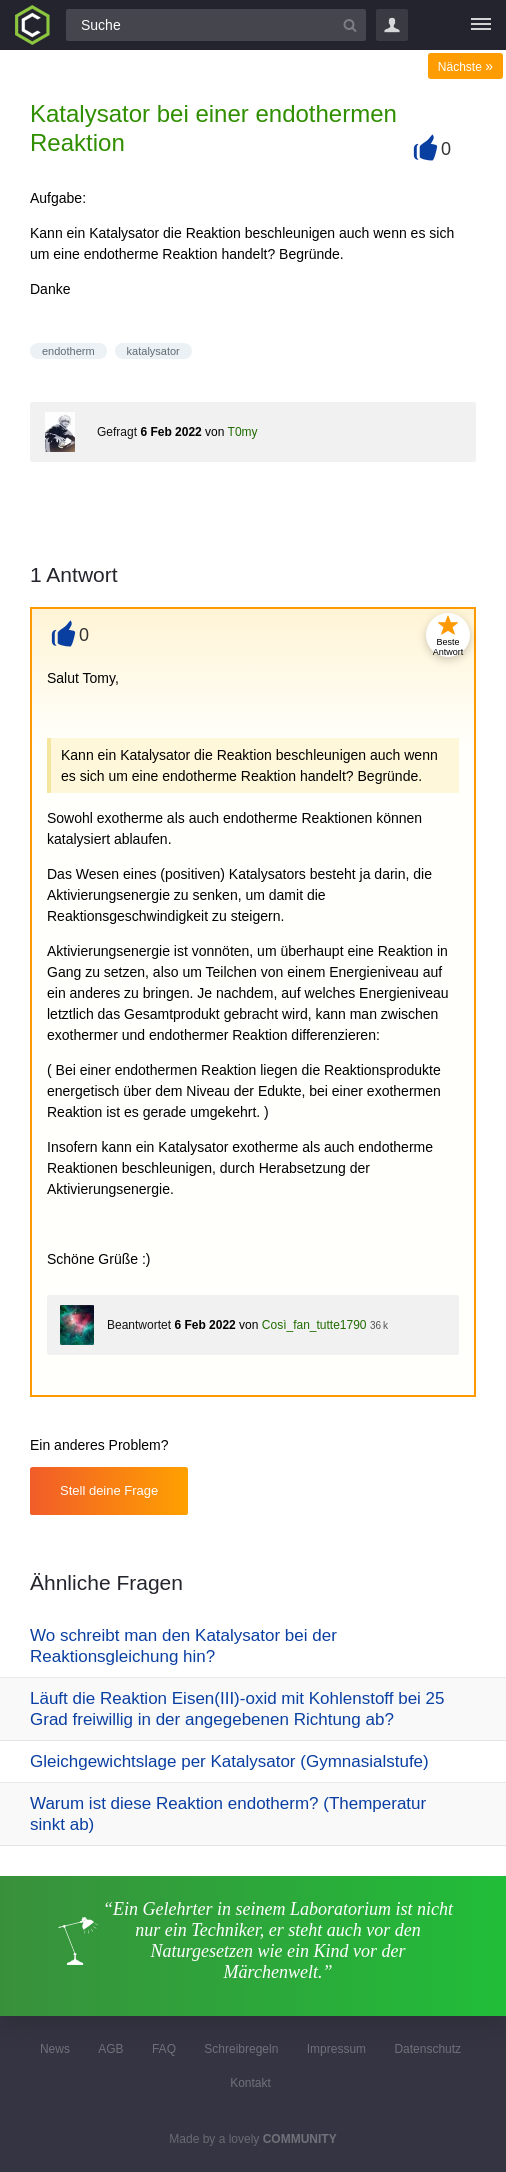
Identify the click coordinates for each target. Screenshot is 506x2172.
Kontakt (250, 2083)
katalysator (153, 351)
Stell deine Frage (109, 1490)
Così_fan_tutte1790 (314, 1325)
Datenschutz (427, 2049)
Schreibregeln (241, 2049)
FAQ (164, 2049)
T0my (243, 432)
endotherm (68, 351)
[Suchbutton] (350, 25)
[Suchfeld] (216, 25)
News (55, 2049)
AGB (110, 2049)
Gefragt (117, 432)
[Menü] (481, 25)
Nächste (465, 67)
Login (392, 25)
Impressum (336, 2049)
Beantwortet (139, 1325)
